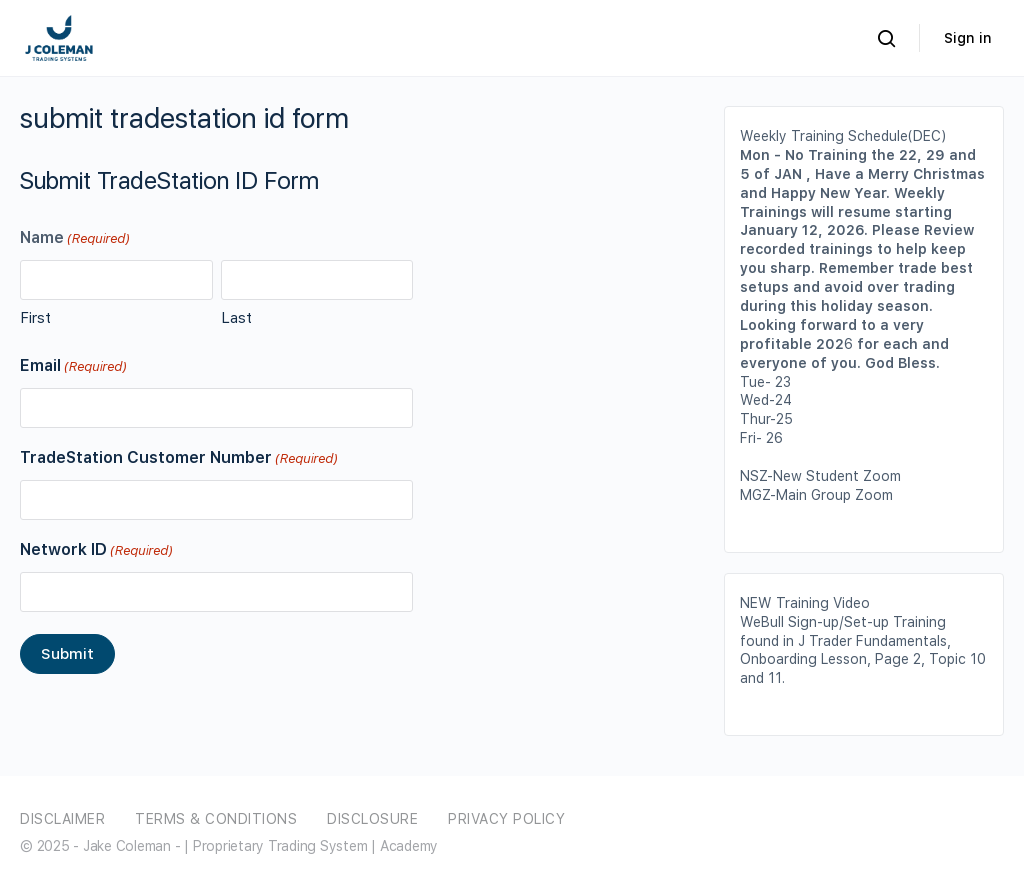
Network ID (96, 550)
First (35, 318)
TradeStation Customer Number (178, 458)
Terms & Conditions (216, 819)
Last (236, 318)
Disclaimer (62, 819)
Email (73, 366)
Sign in (968, 38)
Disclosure (372, 819)
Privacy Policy (506, 819)
